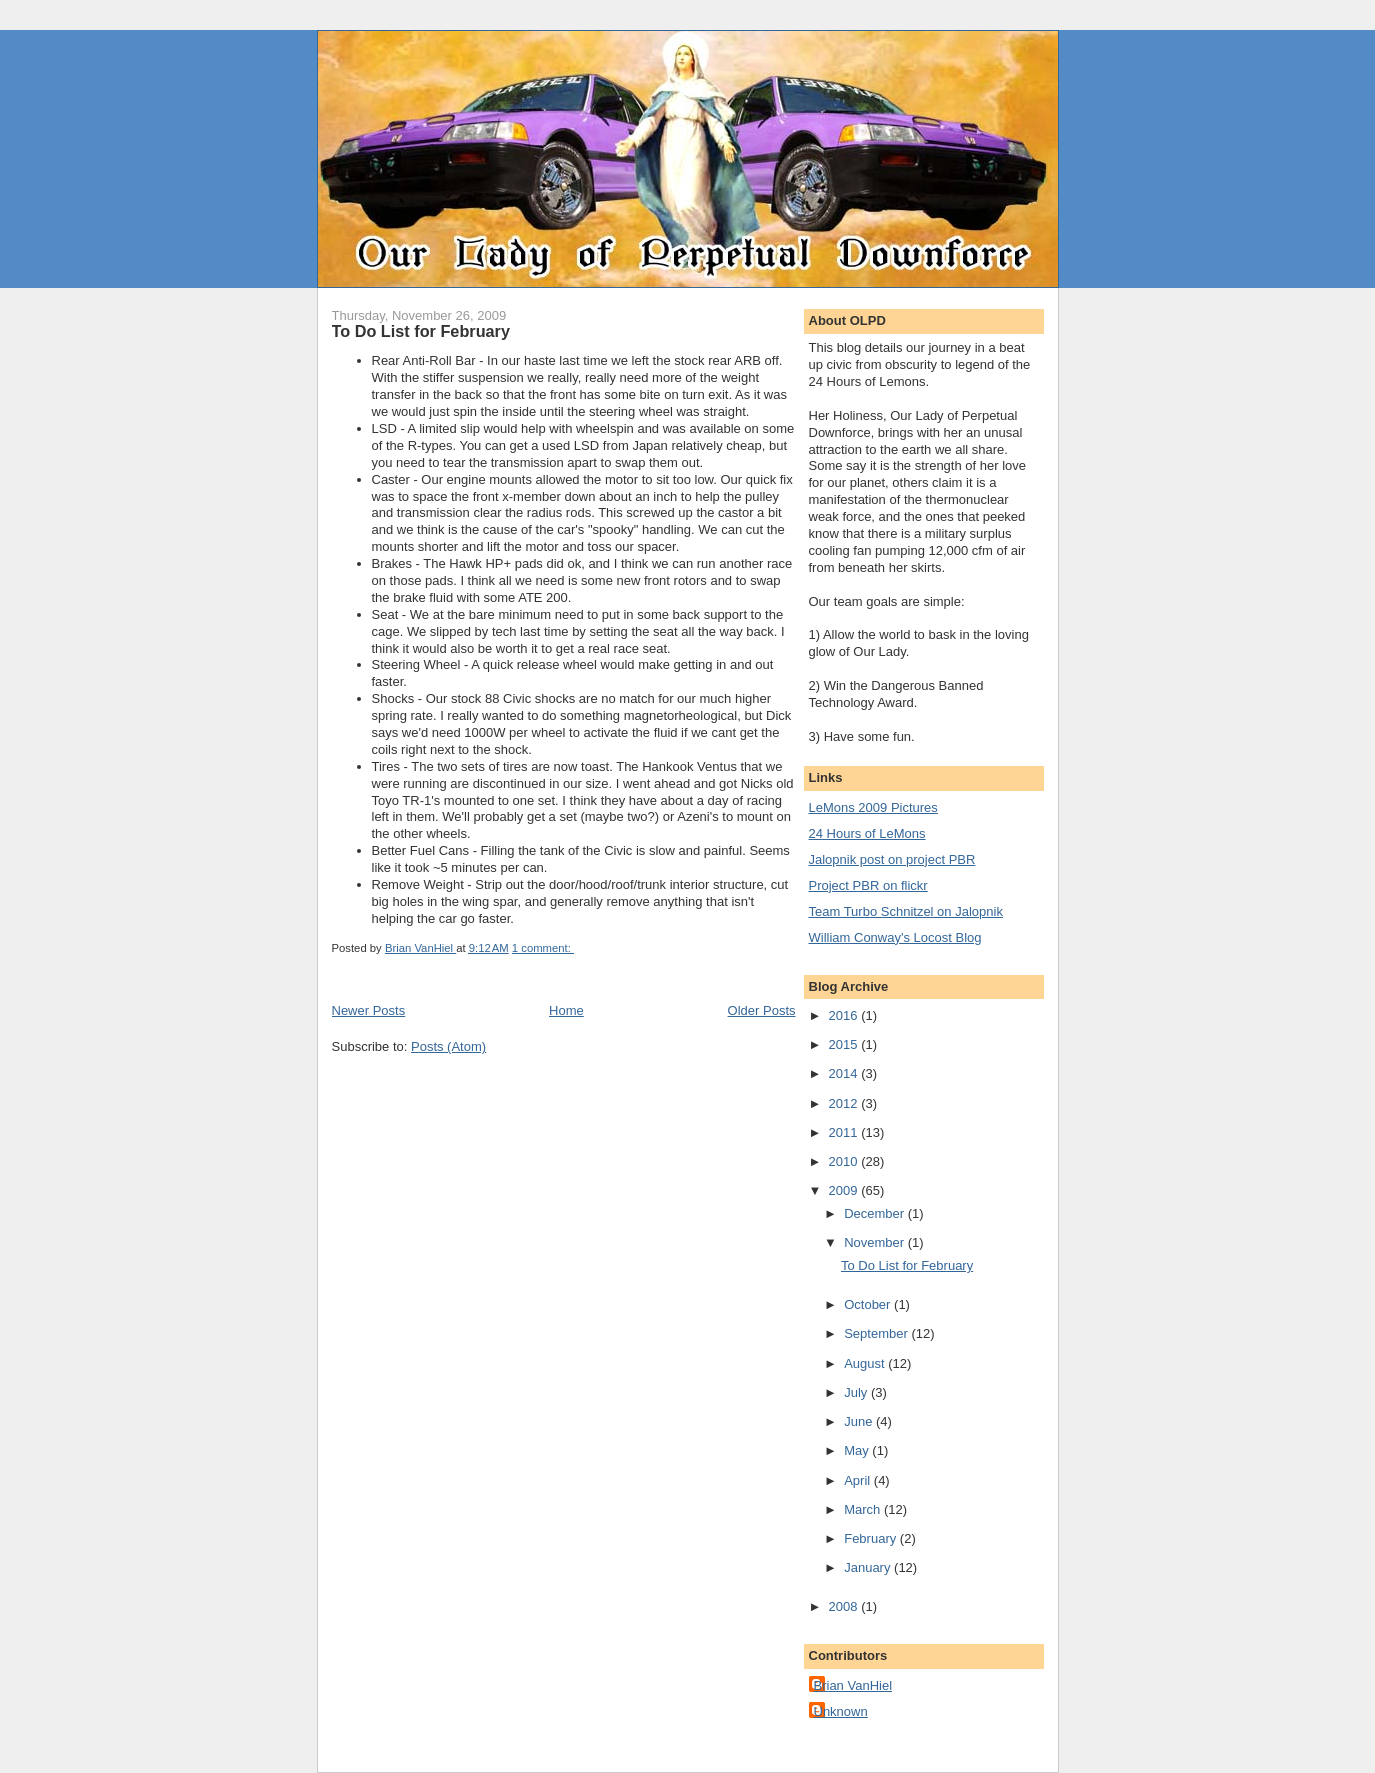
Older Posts (762, 1010)
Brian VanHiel (853, 1685)
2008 (845, 1606)
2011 (845, 1132)
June (860, 1421)
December (876, 1213)
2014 (845, 1073)
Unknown (841, 1711)
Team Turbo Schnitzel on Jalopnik (906, 911)
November (876, 1242)
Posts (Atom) (448, 1046)
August (866, 1363)
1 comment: (543, 948)
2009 (845, 1190)
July (857, 1392)
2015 (845, 1044)
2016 (845, 1015)
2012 (845, 1103)
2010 (845, 1161)
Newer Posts (369, 1010)
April (859, 1480)
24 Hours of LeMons (867, 833)
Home (566, 1010)
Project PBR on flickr (868, 885)
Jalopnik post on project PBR (892, 859)
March (864, 1509)
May (858, 1450)
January (869, 1567)
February (872, 1538)
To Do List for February (421, 331)
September (877, 1333)
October (869, 1304)
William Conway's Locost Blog (895, 937)
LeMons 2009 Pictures (873, 807)
